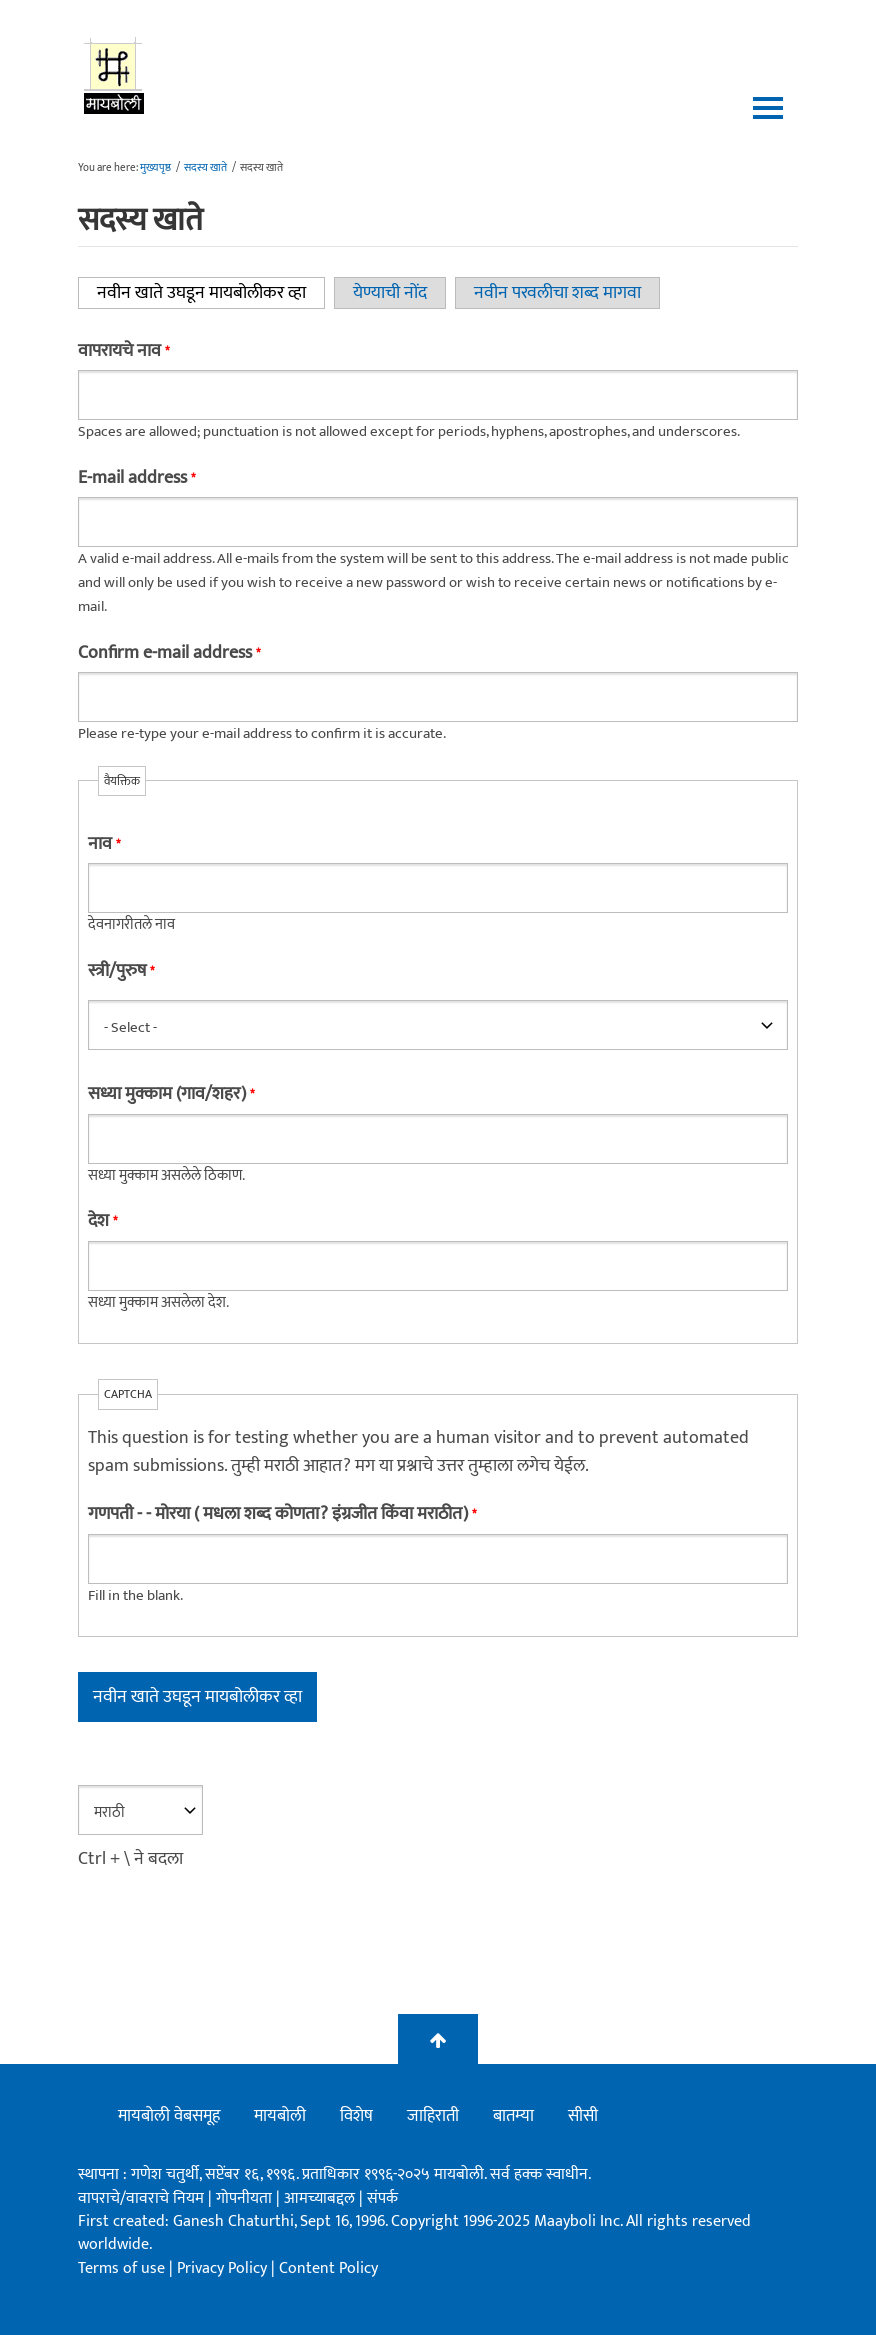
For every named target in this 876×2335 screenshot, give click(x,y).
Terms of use (121, 2268)
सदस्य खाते (205, 168)
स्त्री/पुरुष (121, 971)
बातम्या (513, 2116)
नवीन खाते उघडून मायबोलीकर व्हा (211, 293)
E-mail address (136, 478)
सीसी (583, 2116)
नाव (104, 844)
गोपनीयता (246, 2198)
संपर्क (382, 2198)
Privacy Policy (224, 2268)
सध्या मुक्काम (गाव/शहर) (171, 1094)
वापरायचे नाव (123, 351)
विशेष (356, 2116)
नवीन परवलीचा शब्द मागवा (557, 293)
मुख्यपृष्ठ (155, 168)
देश (102, 1221)
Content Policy (328, 2268)
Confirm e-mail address (169, 653)
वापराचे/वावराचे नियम (141, 2198)
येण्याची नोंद (390, 293)
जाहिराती (433, 2116)
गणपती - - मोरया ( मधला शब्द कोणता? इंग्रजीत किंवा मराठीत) (282, 1514)
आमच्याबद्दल (321, 2198)
